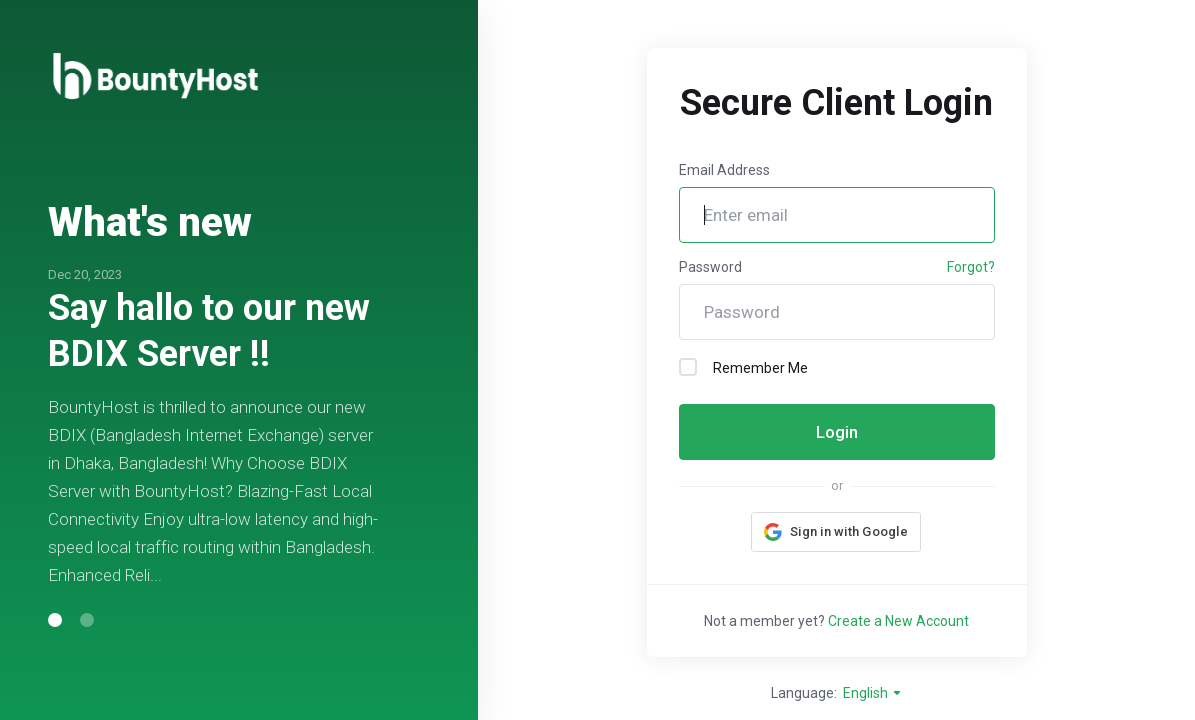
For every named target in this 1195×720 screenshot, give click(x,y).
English (873, 693)
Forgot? (971, 267)
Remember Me (743, 367)
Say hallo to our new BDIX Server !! (209, 331)
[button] (55, 620)
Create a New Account (898, 621)
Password (710, 267)
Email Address (724, 170)
